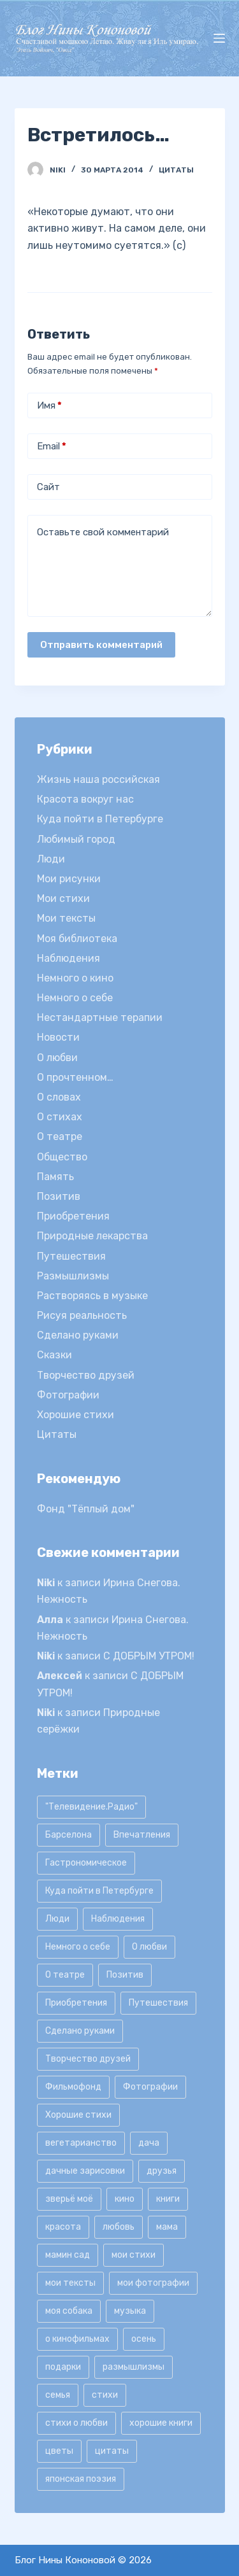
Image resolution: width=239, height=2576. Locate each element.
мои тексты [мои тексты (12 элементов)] (70, 2282)
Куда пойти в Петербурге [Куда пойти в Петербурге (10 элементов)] (99, 1890)
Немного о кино (75, 978)
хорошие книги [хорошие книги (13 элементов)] (160, 2423)
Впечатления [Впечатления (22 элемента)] (141, 1834)
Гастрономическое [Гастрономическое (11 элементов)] (86, 1862)
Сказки (54, 1355)
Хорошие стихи (75, 1415)
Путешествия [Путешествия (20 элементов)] (158, 2002)
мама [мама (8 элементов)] (167, 2226)
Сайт (48, 487)
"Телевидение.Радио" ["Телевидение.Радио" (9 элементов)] (91, 1806)
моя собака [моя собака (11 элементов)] (68, 2310)
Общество (62, 1157)
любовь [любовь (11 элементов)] (118, 2226)
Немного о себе (75, 998)
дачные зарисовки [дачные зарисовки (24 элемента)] (85, 2170)
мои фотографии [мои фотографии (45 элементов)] (153, 2282)
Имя (49, 406)
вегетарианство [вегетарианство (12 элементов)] (81, 2142)
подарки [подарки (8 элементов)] (63, 2366)
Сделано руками (78, 1335)
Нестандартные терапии (100, 1017)
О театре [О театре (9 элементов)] (65, 1974)
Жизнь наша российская (98, 779)
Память (55, 1177)
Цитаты (176, 169)
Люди (51, 859)
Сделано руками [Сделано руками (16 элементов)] (80, 2030)
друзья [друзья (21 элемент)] (162, 2170)
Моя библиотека (77, 939)
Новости (58, 1037)
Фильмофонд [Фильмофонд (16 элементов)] (73, 2086)
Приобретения (73, 1216)
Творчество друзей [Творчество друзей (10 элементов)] (88, 2058)
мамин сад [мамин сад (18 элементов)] (67, 2254)
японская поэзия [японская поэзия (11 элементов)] (80, 2479)
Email (51, 446)
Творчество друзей (85, 1375)
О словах (59, 1097)
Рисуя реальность (82, 1315)
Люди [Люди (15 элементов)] (57, 1918)
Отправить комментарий (101, 645)
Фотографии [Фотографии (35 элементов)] (150, 2086)
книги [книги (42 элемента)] (168, 2198)
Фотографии (68, 1395)
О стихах (59, 1117)
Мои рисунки (69, 879)
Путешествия (71, 1256)
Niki (46, 1583)
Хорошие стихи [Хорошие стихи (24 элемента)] (78, 2114)
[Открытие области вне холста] (219, 38)
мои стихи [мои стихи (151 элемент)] (134, 2254)
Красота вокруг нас (85, 799)
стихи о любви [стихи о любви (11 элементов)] (76, 2423)
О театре (59, 1136)
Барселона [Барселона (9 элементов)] (68, 1834)
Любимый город (76, 839)
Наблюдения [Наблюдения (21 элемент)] (118, 1918)
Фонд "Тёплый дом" (85, 1509)
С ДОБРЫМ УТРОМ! (148, 1656)
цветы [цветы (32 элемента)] (59, 2451)
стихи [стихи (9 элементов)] (105, 2394)
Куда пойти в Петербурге (100, 819)
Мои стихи (63, 898)
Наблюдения (68, 958)
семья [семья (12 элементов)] (57, 2394)
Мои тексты (66, 918)
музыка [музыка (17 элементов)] (130, 2310)
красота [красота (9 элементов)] (63, 2226)
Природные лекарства (92, 1236)
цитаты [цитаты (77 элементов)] (112, 2451)
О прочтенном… (75, 1077)
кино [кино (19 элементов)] (124, 2198)
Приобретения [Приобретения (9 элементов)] (76, 2002)
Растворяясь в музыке (92, 1296)
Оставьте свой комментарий (103, 532)
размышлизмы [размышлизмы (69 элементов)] (133, 2366)
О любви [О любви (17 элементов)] (149, 1946)
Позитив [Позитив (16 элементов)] (124, 1974)
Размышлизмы (73, 1276)
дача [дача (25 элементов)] (148, 2142)
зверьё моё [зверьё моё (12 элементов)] (69, 2198)
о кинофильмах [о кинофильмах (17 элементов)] (77, 2338)
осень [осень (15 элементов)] (143, 2338)
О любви (57, 1058)
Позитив (58, 1196)
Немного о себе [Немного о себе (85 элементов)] (77, 1946)
